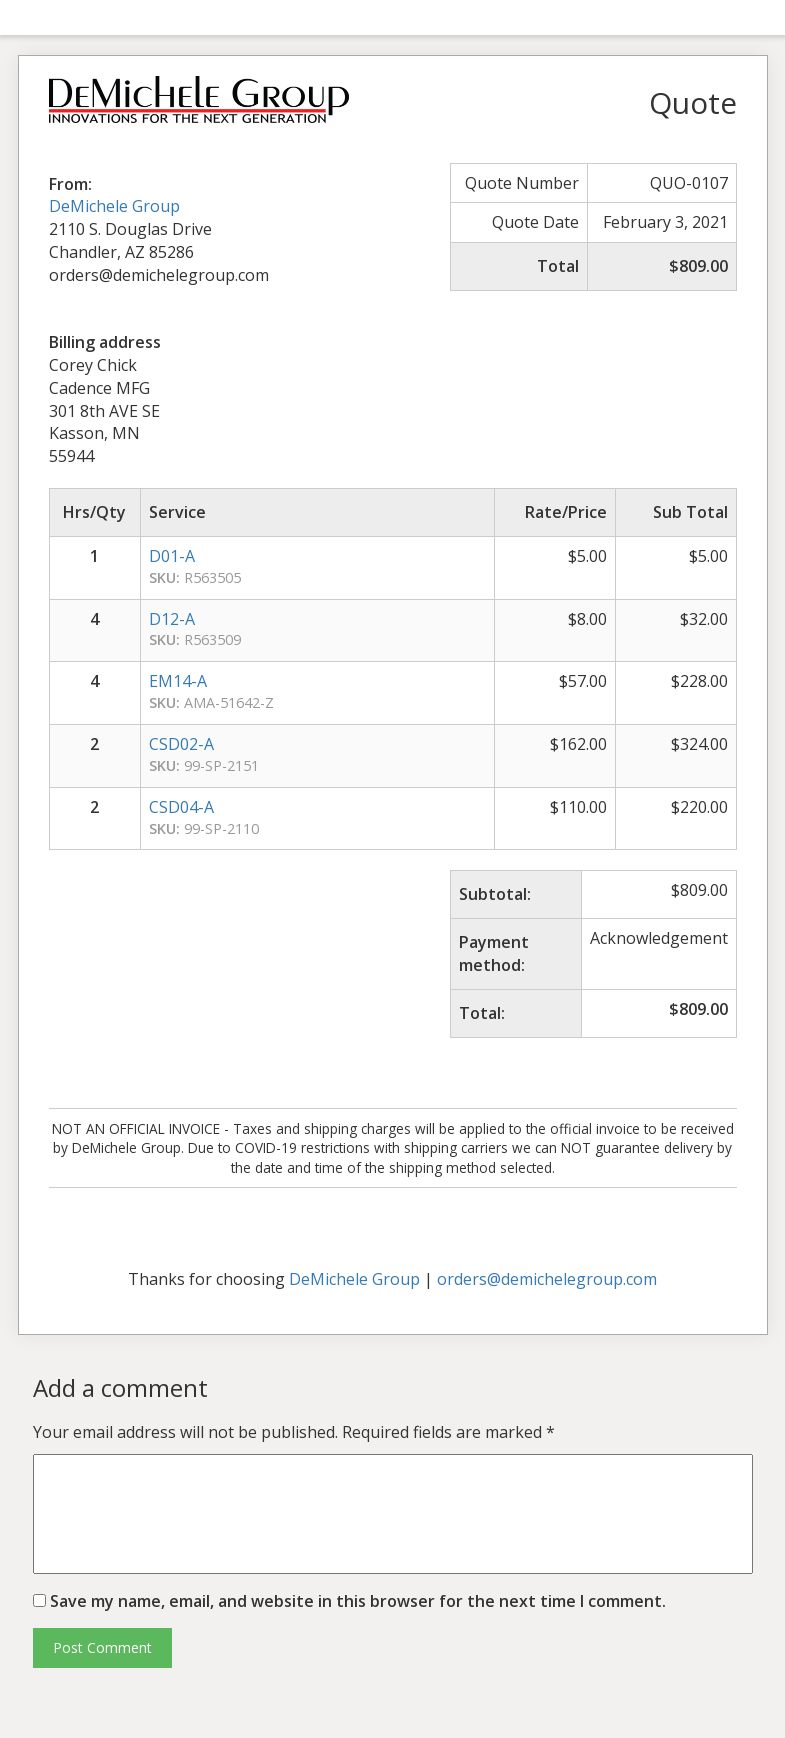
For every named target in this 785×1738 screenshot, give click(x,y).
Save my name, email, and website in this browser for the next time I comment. (358, 1601)
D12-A (172, 619)
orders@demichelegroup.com (547, 1279)
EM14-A (178, 681)
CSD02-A (181, 744)
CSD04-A (181, 807)
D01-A (172, 556)
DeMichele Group (114, 206)
